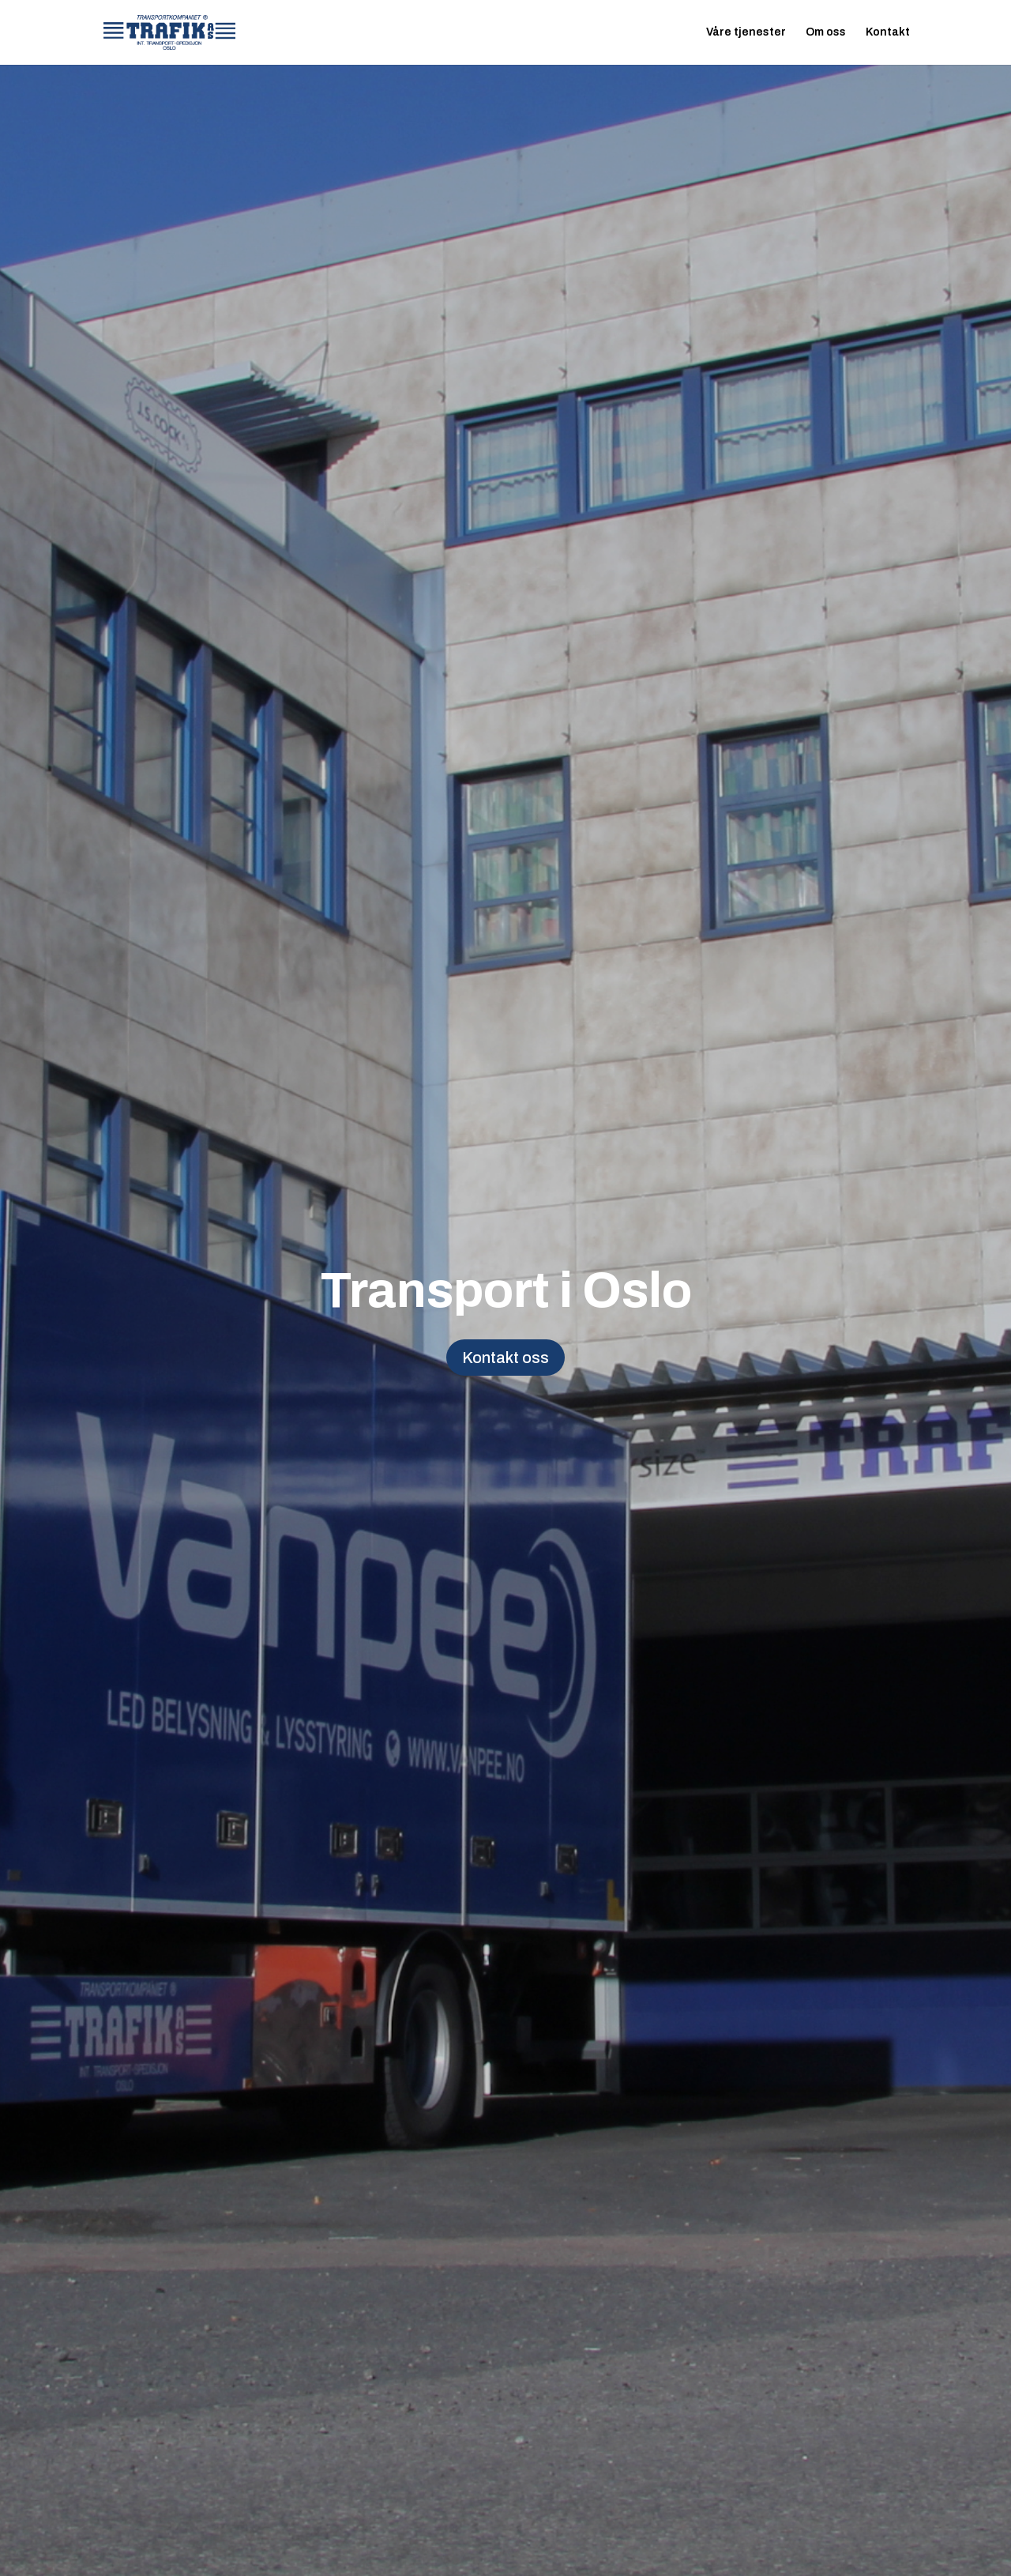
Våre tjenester (746, 32)
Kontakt (888, 32)
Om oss (826, 32)
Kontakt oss (505, 1357)
